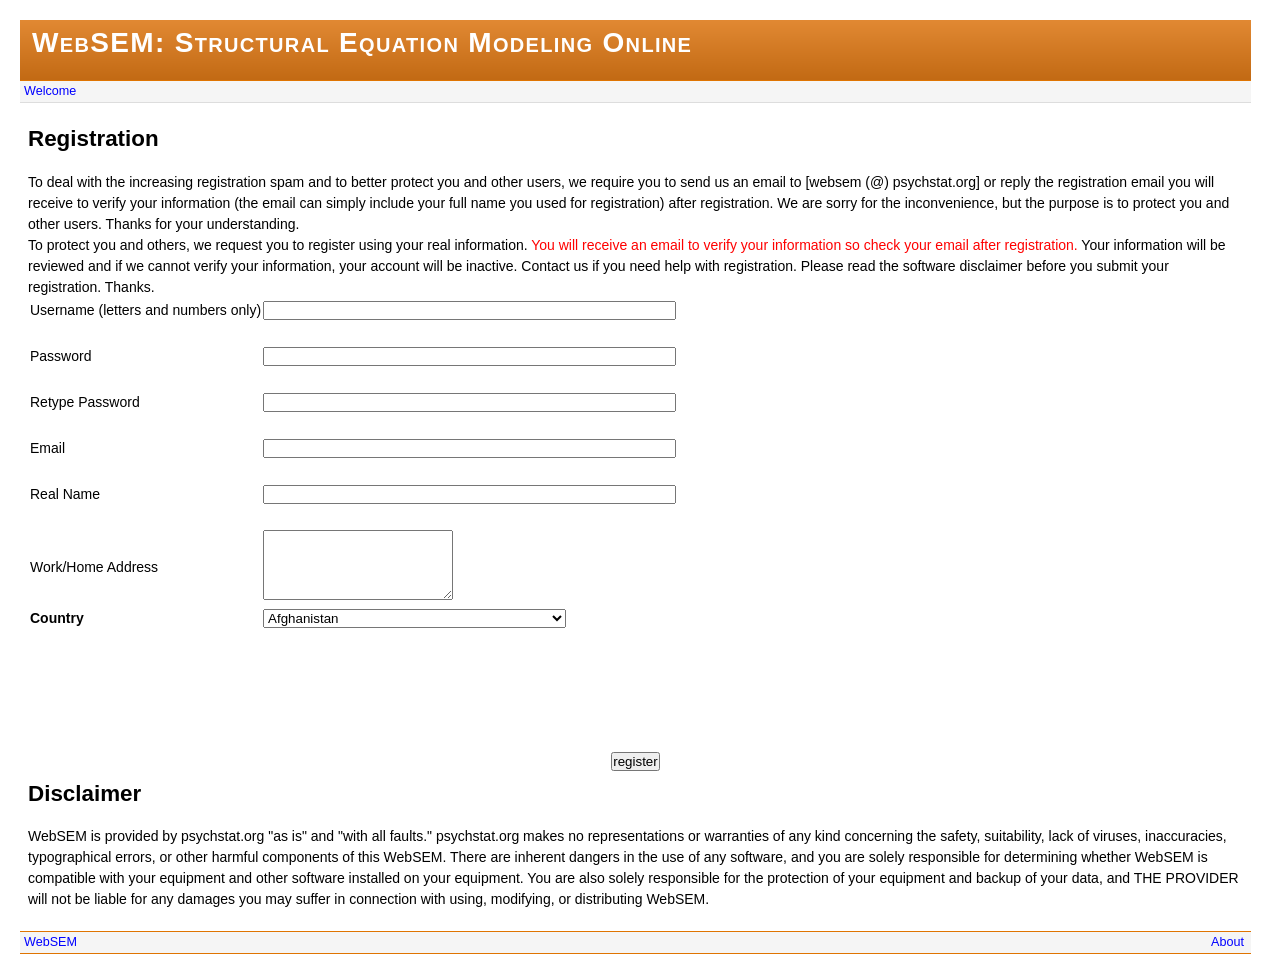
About (1227, 954)
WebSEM (50, 954)
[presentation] (180, 682)
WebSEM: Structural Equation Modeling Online (362, 42)
